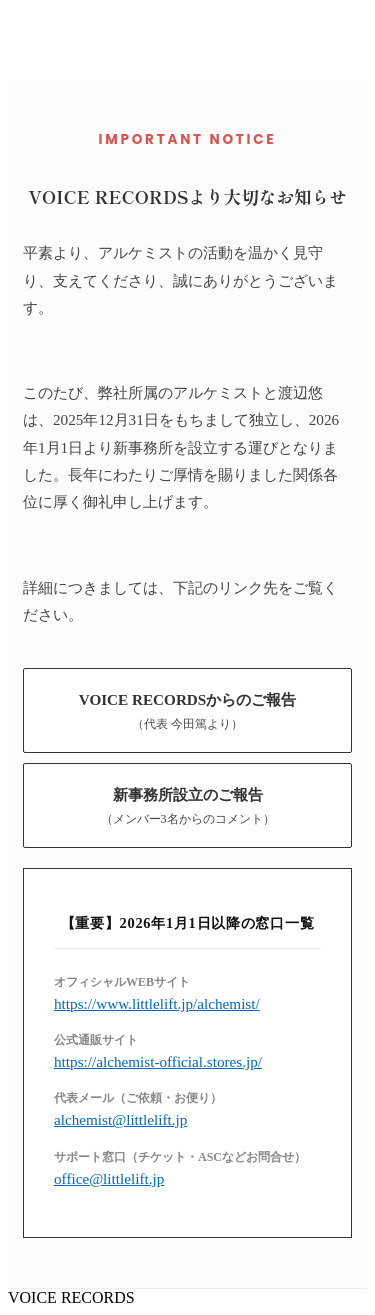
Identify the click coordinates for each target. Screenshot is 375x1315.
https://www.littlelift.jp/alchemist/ (157, 1003)
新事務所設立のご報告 (188, 806)
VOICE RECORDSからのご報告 (188, 711)
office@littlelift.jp (109, 1178)
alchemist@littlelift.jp (120, 1119)
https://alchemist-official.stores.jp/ (158, 1061)
